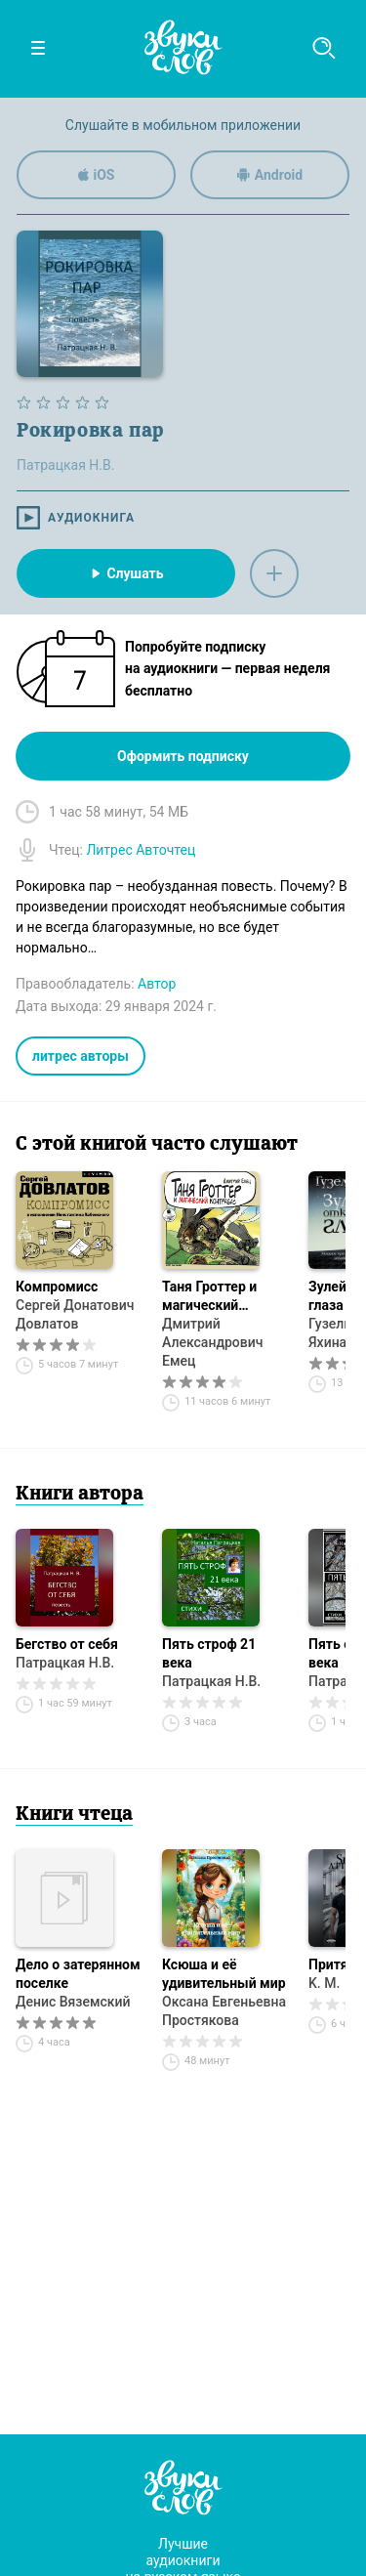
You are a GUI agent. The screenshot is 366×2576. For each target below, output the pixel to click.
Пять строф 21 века (209, 1653)
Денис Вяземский (73, 2001)
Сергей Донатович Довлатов (75, 1314)
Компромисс (57, 1286)
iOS (96, 175)
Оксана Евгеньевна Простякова (224, 2011)
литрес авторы (80, 1056)
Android (270, 175)
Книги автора (79, 1494)
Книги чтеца (74, 1815)
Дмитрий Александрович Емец (212, 1342)
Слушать (125, 573)
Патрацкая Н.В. (65, 1662)
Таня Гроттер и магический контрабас (209, 1297)
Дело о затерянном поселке (78, 1974)
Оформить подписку (183, 756)
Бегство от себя (67, 1644)
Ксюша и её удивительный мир (224, 1974)
